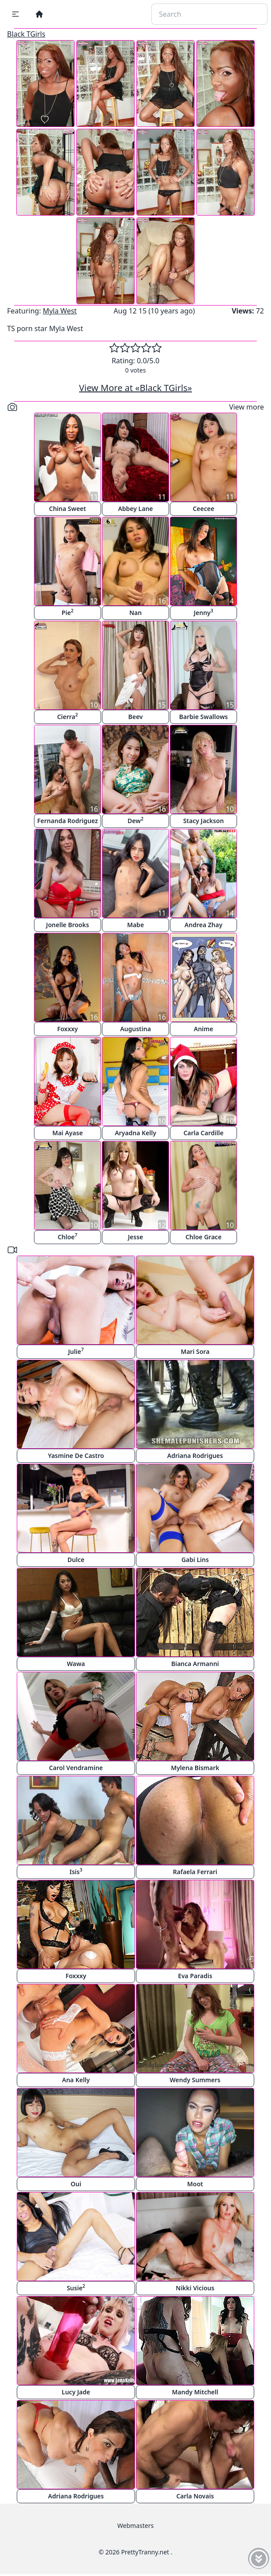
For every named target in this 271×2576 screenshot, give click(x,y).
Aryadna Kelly (135, 1133)
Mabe (135, 925)
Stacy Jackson (203, 820)
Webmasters (135, 2525)
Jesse (135, 1237)
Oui (76, 2184)
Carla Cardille (204, 1133)
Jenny (203, 612)
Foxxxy (67, 1029)
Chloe (68, 1236)
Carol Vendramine (76, 1767)
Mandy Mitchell (195, 2392)
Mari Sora (195, 1351)
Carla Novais (195, 2496)
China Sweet (67, 508)
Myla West (60, 311)
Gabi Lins (195, 1559)
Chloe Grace (203, 1237)
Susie (76, 2287)
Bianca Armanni (195, 1663)
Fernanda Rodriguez (67, 820)
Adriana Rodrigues (195, 1455)
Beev (135, 716)
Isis (76, 1871)
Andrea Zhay (203, 925)
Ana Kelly (76, 2080)
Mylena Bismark (195, 1767)
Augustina (135, 1029)
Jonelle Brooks (67, 925)
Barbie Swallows (203, 716)
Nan (135, 612)
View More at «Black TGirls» (135, 388)
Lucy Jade (76, 2392)
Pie (68, 612)
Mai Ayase (67, 1133)
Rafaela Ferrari (195, 1872)
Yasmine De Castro (76, 1455)
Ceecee (204, 508)
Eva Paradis (195, 1976)
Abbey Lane (135, 508)
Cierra (67, 716)
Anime (203, 1029)
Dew (135, 820)
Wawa (76, 1663)
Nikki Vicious (195, 2288)
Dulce (76, 1559)
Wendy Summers (195, 2080)
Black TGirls (26, 34)
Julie (75, 1351)
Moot (195, 2184)
